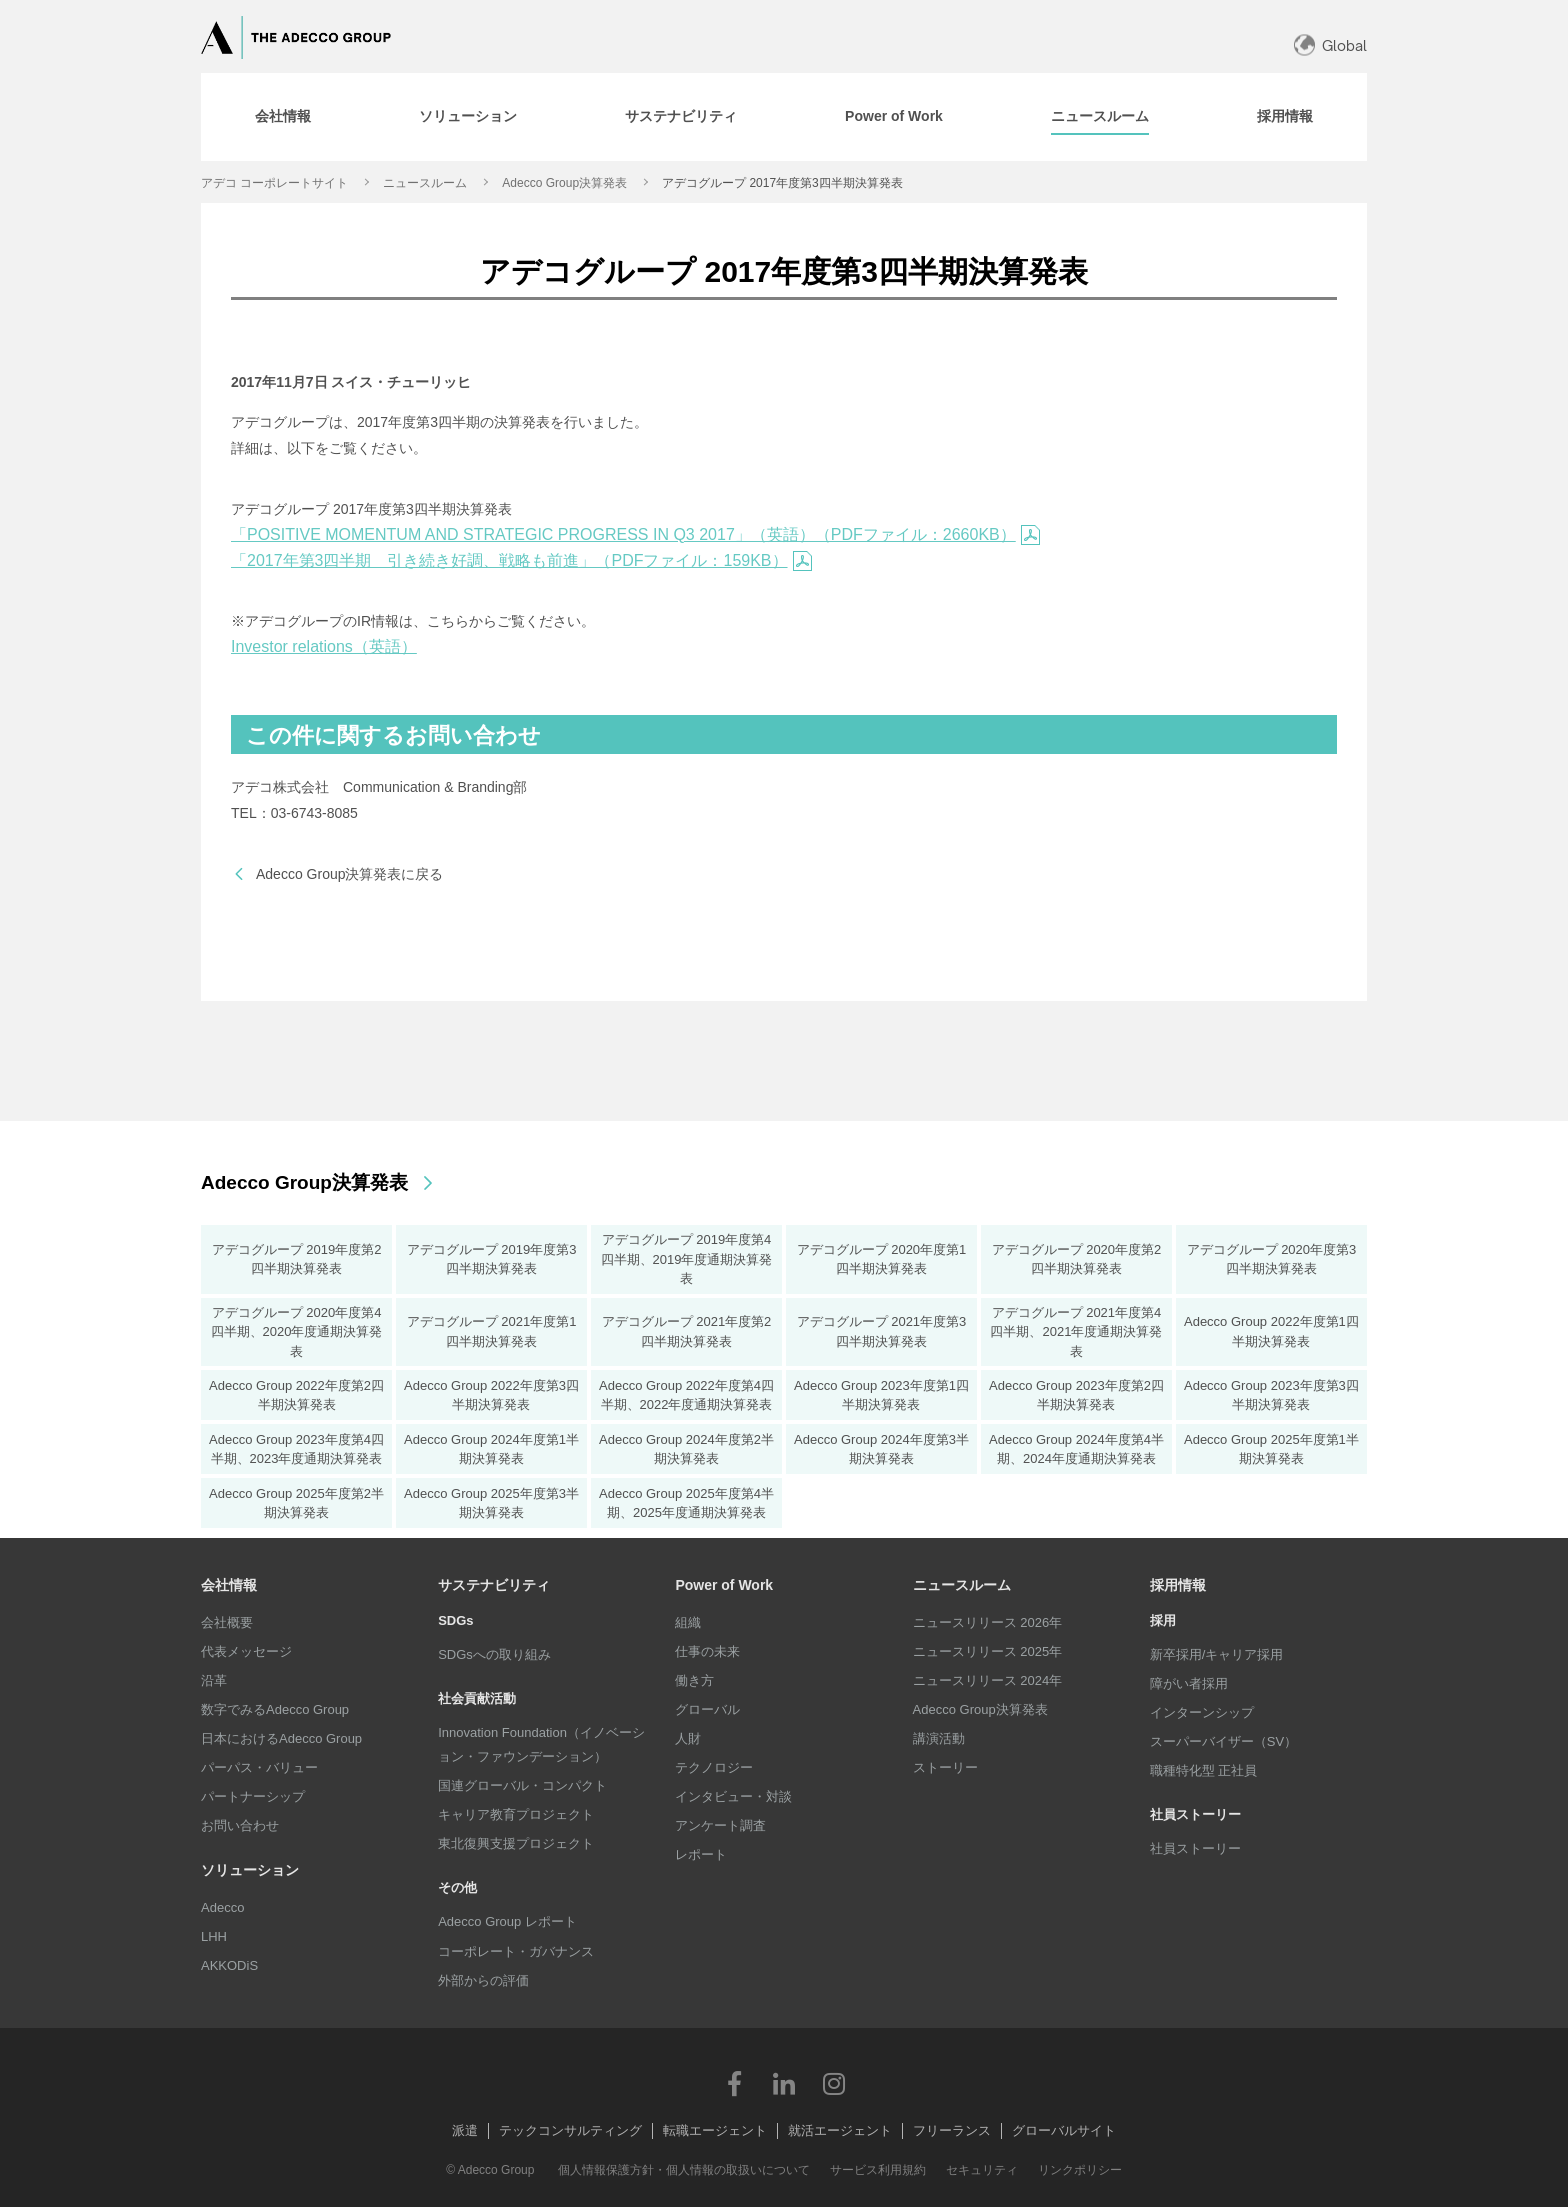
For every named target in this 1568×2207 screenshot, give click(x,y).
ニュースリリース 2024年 (988, 1680)
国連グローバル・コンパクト (522, 1785)
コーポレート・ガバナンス (516, 1951)
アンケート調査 (720, 1825)
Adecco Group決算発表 (564, 183)
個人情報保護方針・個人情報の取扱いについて (684, 2170)
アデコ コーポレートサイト (274, 183)
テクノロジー (714, 1767)
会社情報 (229, 1585)
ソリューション (250, 1870)
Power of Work (724, 1585)
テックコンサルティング (570, 2130)
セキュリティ (982, 2170)
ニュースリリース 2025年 (988, 1651)
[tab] (283, 117)
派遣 (465, 2130)
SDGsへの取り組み (494, 1654)
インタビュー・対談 (733, 1796)
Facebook (734, 2083)
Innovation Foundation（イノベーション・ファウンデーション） (541, 1744)
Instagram (834, 2083)
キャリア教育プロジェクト (516, 1814)
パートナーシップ (253, 1796)
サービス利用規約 (878, 2170)
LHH (214, 1936)
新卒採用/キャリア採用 (1217, 1654)
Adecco (222, 1907)
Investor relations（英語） (324, 646)
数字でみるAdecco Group (275, 1709)
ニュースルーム (425, 183)
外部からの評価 (483, 1980)
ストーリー (945, 1767)
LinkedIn (784, 2083)
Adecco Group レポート (507, 1921)
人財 (688, 1738)
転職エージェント (715, 2130)
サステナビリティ (494, 1585)
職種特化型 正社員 (1204, 1770)
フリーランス (952, 2130)
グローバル (707, 1709)
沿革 (214, 1680)
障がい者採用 (1189, 1683)
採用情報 (1178, 1585)
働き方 (694, 1680)
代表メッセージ (246, 1651)
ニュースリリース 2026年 (988, 1622)
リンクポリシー (1080, 2170)
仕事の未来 (707, 1651)
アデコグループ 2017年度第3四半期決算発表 (782, 183)
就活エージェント (840, 2130)
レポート (701, 1854)
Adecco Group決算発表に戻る (350, 874)
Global (1344, 45)
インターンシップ (1202, 1712)
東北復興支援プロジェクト (516, 1843)
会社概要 (227, 1622)
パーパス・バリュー (259, 1767)
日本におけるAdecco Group (281, 1738)
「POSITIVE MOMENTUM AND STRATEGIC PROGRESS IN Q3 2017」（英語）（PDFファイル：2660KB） (635, 534)
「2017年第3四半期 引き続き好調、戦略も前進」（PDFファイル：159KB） (521, 560)
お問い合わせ (240, 1825)
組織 (688, 1622)
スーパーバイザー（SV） (1223, 1741)
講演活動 (939, 1738)
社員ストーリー (1195, 1848)
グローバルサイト (1064, 2130)
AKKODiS (229, 1965)
